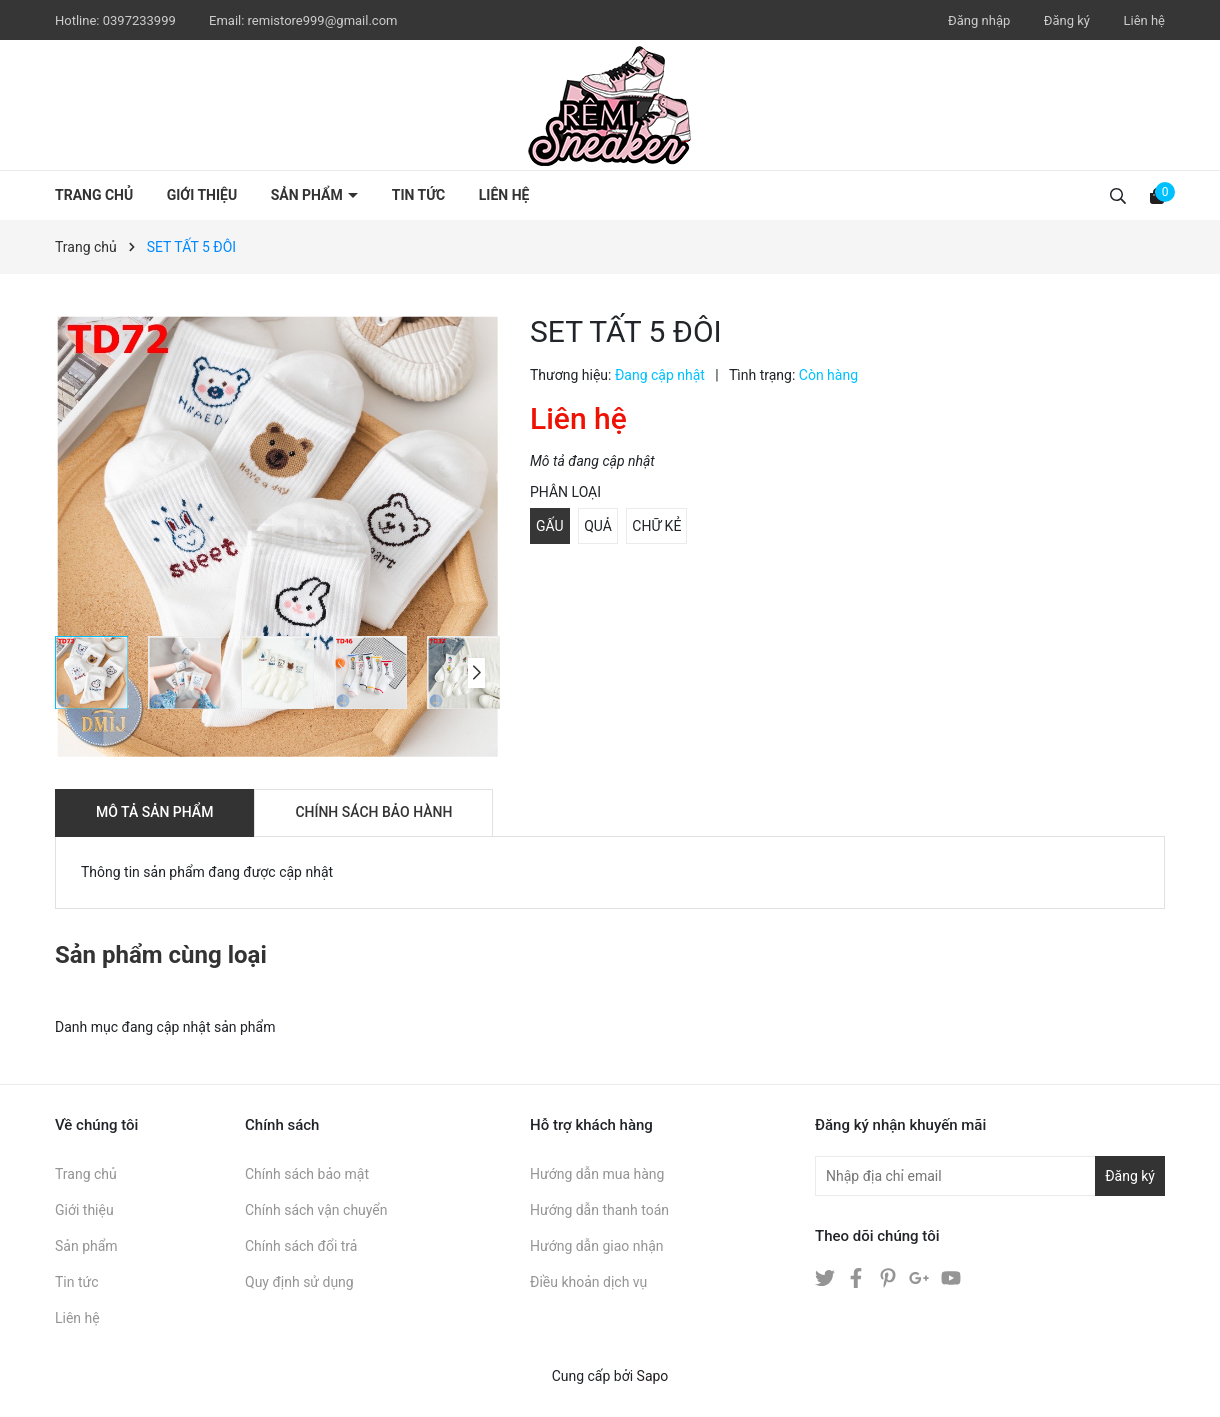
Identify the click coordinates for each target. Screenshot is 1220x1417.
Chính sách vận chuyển (316, 1210)
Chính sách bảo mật (307, 1174)
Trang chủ (94, 195)
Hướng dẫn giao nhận (597, 1246)
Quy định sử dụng (299, 1282)
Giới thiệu (202, 195)
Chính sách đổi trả (301, 1246)
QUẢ (598, 526)
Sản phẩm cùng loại (161, 955)
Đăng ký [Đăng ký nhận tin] (1130, 1176)
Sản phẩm (309, 195)
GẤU (550, 526)
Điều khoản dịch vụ (588, 1282)
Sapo (653, 1376)
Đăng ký (1067, 20)
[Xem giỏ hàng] (1157, 195)
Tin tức (419, 195)
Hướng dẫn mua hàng (597, 1174)
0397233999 (141, 20)
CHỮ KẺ (656, 526)
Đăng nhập (979, 20)
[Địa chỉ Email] (990, 1176)
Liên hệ (1144, 20)
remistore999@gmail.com (323, 20)
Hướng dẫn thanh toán (599, 1210)
